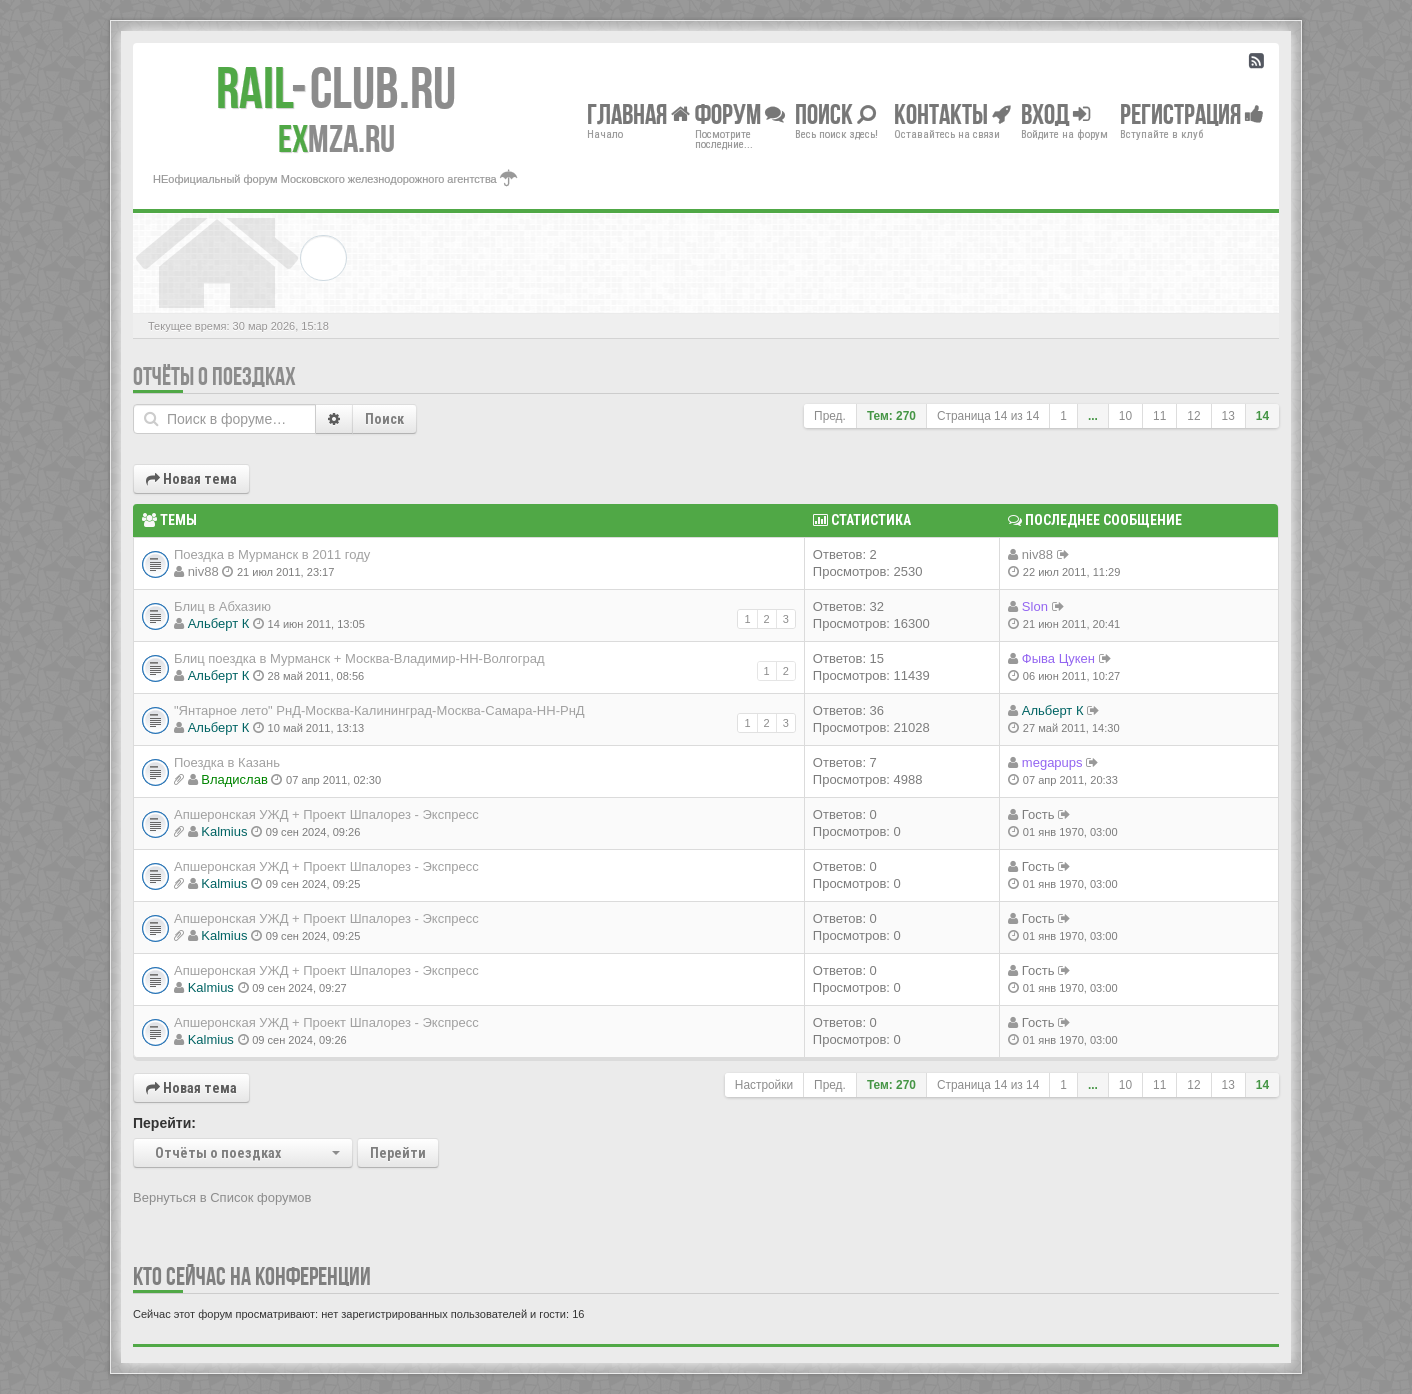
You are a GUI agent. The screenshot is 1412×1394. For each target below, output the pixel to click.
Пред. (830, 416)
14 (1262, 416)
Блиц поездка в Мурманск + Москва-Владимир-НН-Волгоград (359, 658)
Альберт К (219, 623)
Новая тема (191, 479)
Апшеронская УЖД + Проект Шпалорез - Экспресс (326, 814)
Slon (1035, 606)
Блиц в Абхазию (222, 606)
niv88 (203, 571)
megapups (1052, 762)
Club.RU (336, 88)
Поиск (384, 419)
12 (1193, 416)
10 (1125, 416)
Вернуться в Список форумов (222, 1197)
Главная (638, 113)
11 (1159, 416)
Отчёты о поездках (214, 376)
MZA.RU (336, 139)
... (1093, 416)
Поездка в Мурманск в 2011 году (272, 554)
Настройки (764, 1085)
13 (1228, 416)
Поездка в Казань (227, 762)
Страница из (988, 416)
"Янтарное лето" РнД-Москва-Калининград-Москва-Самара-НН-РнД (379, 710)
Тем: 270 (891, 416)
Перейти (398, 1153)
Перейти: (164, 1123)
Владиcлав (234, 779)
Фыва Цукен (1058, 658)
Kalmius (224, 831)
